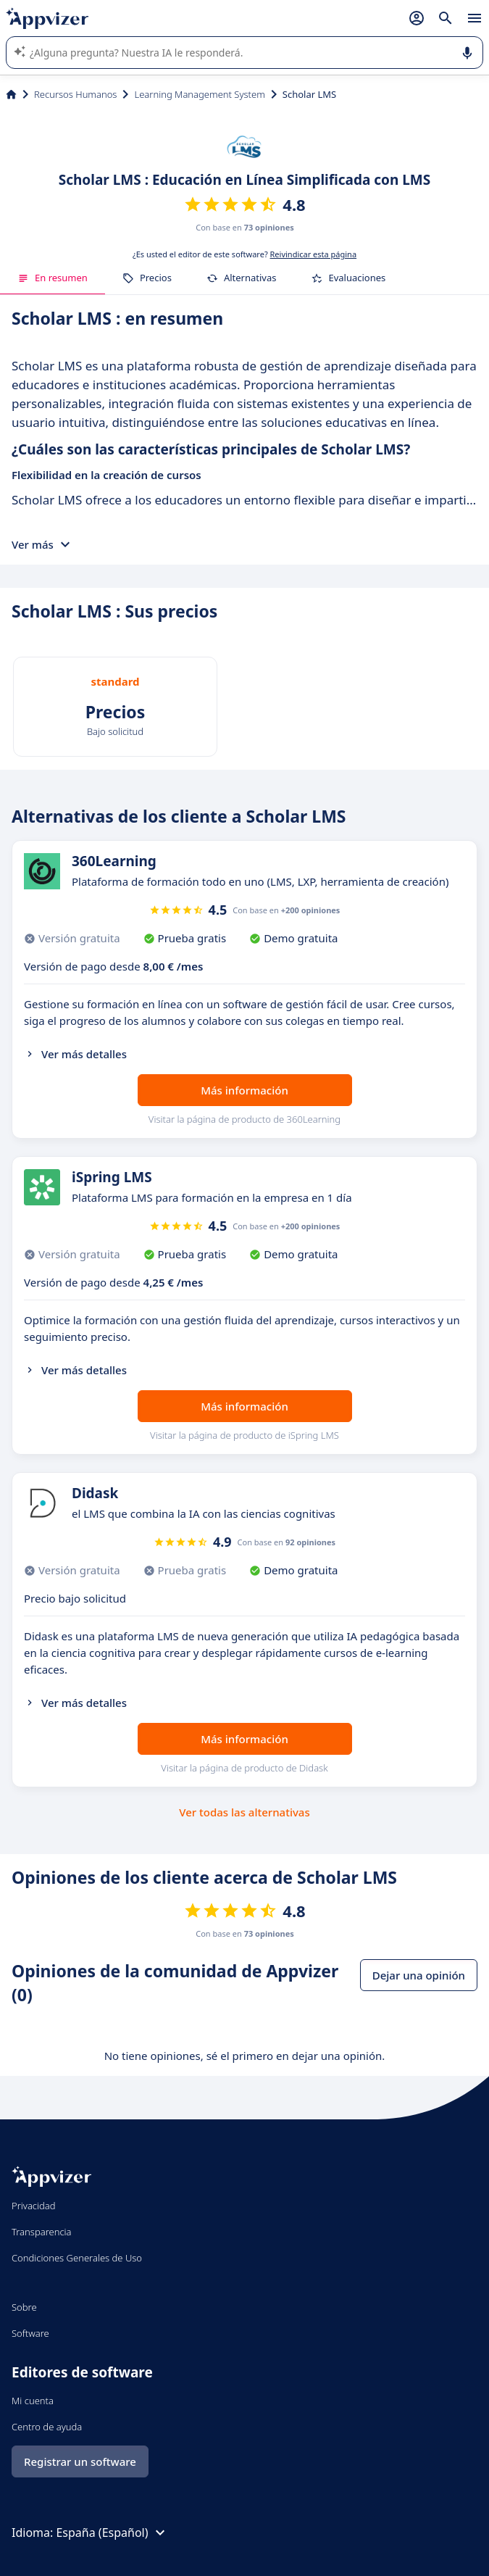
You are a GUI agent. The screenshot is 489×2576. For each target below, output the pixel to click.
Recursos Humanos (75, 94)
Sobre (24, 2307)
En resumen (52, 277)
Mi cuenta (33, 2400)
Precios (147, 277)
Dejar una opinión (418, 1975)
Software (30, 2333)
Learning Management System (199, 94)
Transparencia (42, 2231)
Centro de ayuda (47, 2426)
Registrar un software (80, 2461)
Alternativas (241, 277)
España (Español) (112, 2532)
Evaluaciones (348, 277)
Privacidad (34, 2205)
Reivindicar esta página (313, 254)
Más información (244, 1090)
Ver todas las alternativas (244, 1812)
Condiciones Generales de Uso (77, 2257)
